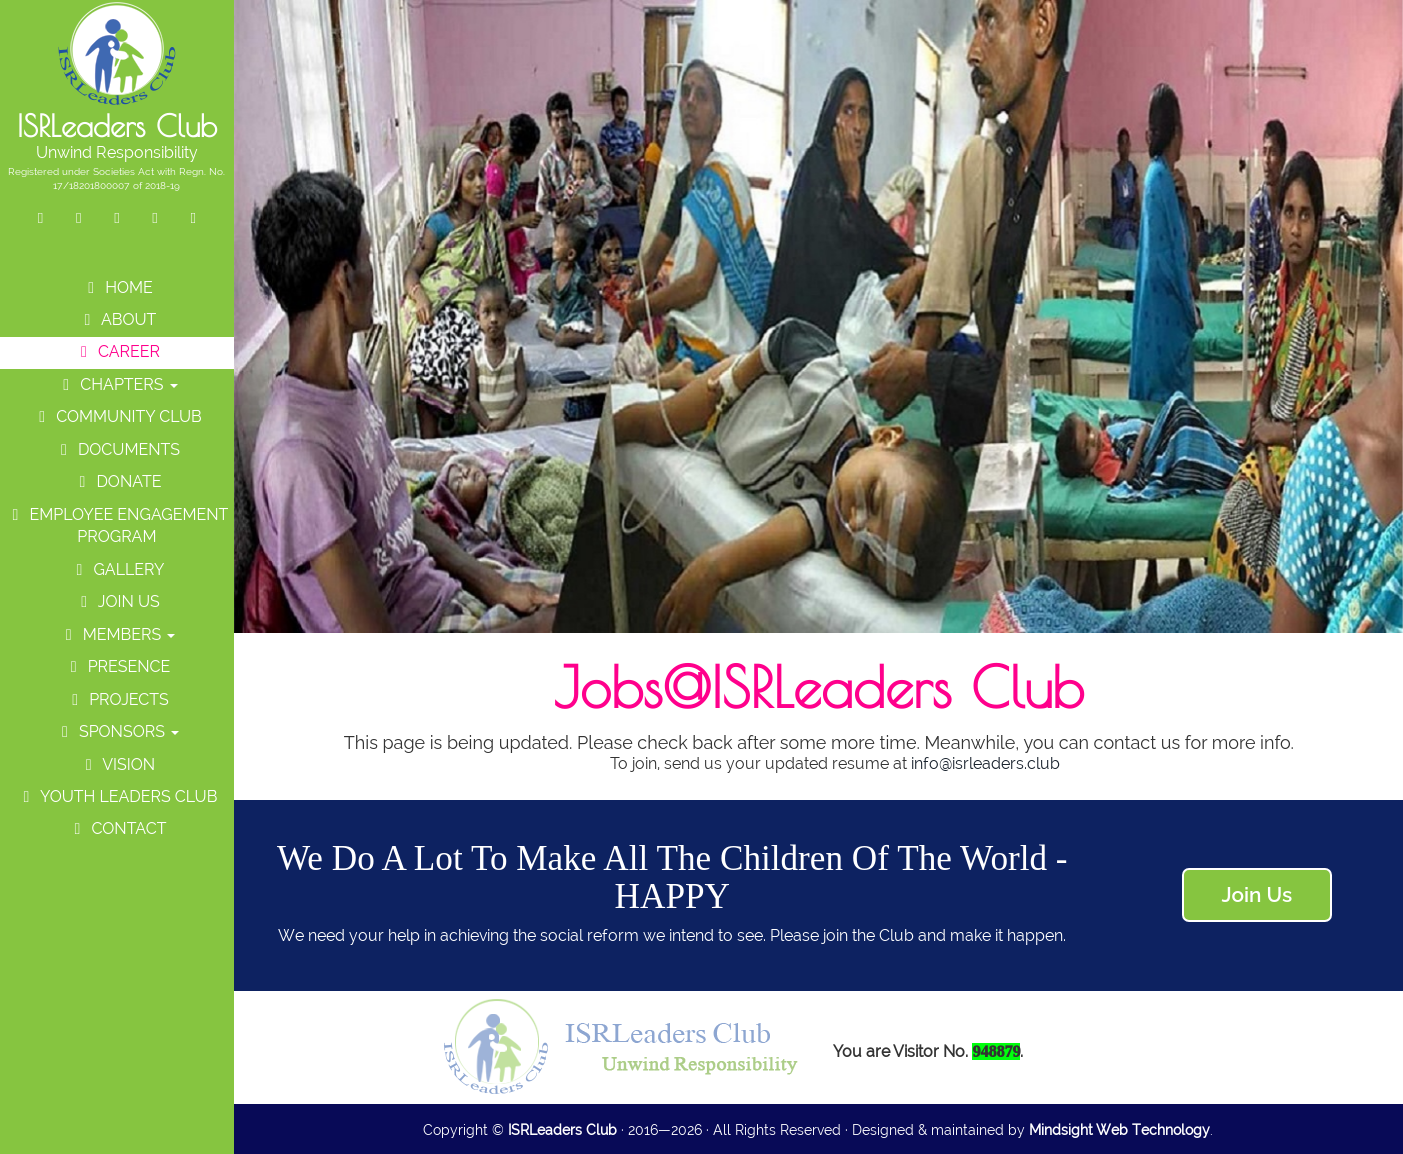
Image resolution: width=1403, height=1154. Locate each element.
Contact (116, 828)
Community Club (117, 416)
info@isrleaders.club (985, 763)
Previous (248, 255)
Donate (116, 481)
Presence (117, 666)
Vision (117, 764)
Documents (117, 449)
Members (117, 634)
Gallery (116, 569)
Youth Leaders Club (117, 796)
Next (1388, 255)
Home (117, 287)
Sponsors (117, 731)
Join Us (117, 601)
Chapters (116, 384)
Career (117, 351)
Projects (117, 699)
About (116, 319)
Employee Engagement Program (116, 526)
